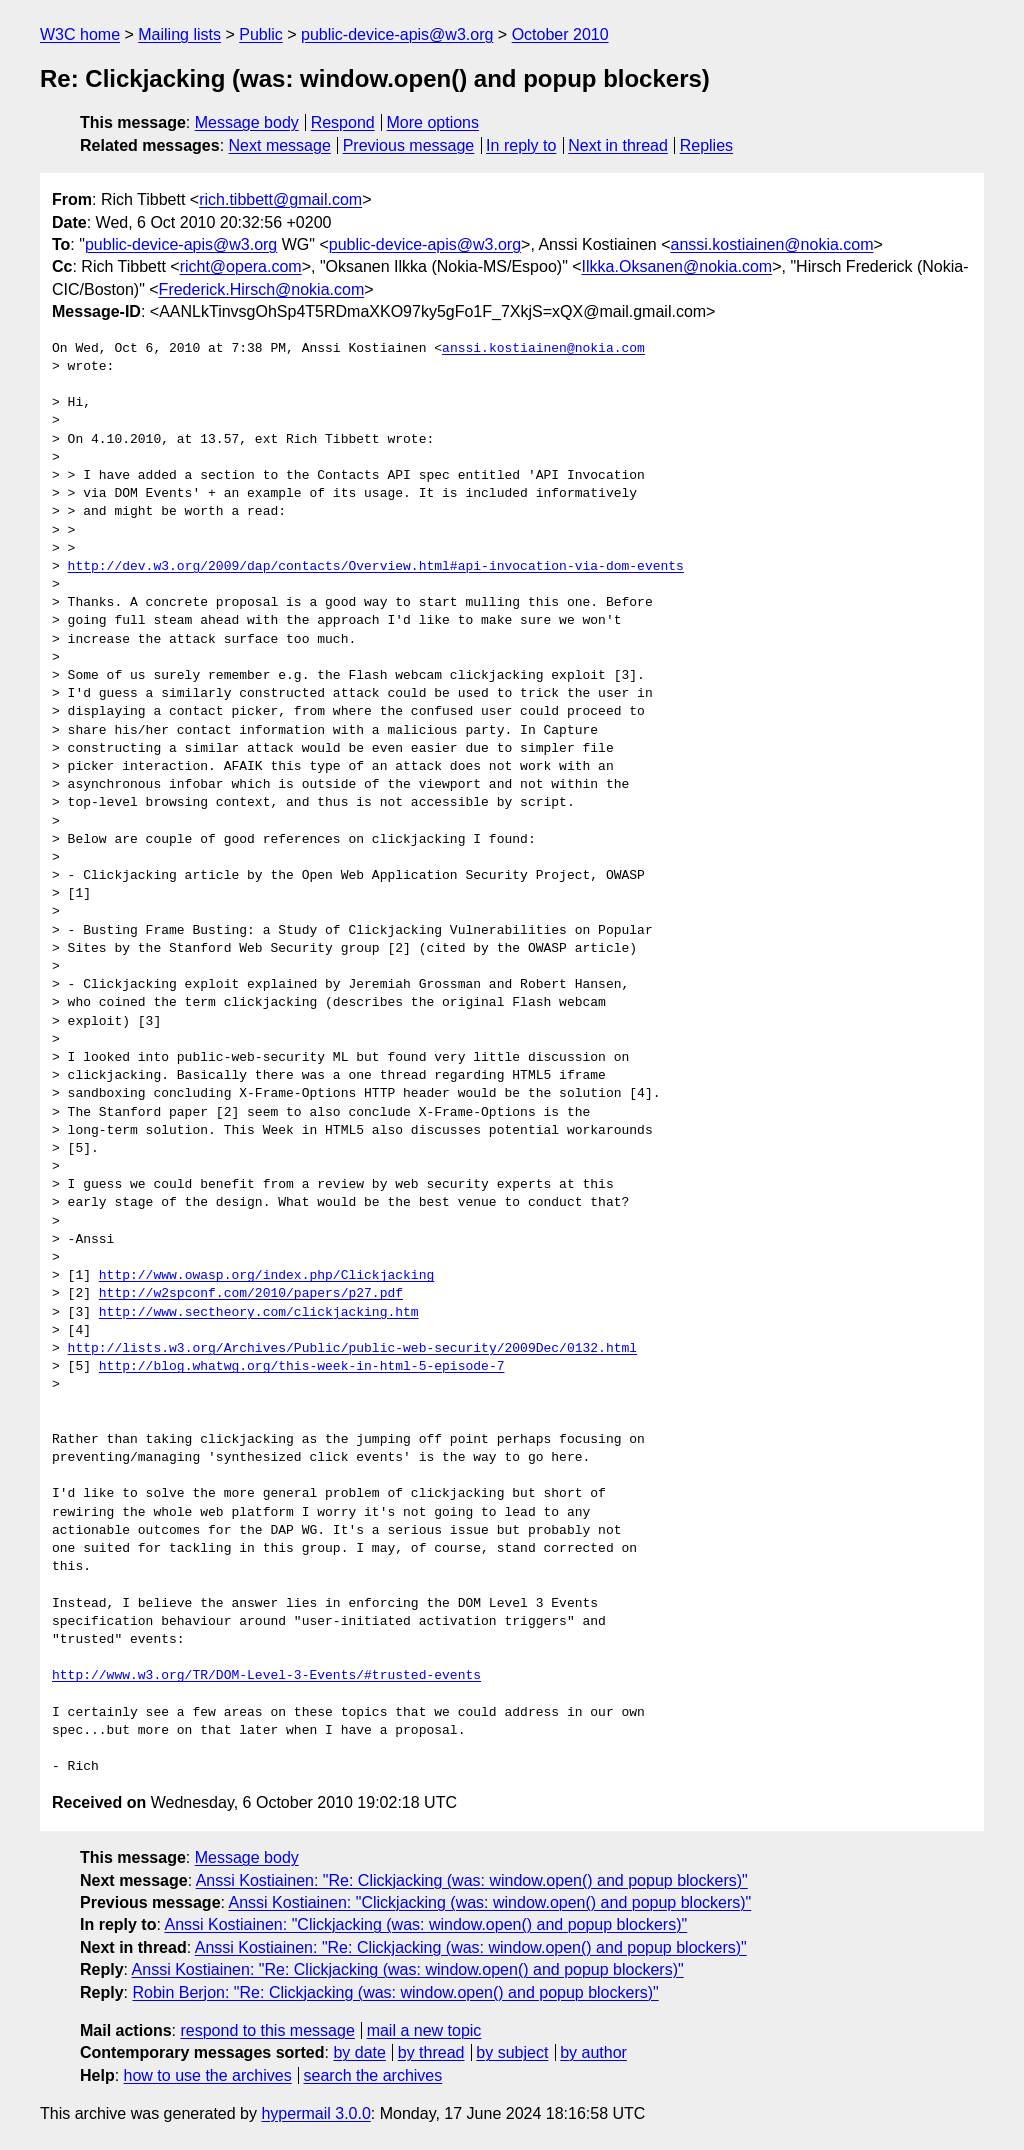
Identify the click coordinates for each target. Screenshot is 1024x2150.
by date (359, 2052)
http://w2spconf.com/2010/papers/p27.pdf (251, 1294)
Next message (280, 145)
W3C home (80, 34)
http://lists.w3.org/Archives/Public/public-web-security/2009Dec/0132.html (352, 1349)
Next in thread (618, 145)
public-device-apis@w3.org (397, 34)
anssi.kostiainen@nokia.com (772, 244)
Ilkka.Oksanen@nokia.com (677, 266)
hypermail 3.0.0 (315, 2113)
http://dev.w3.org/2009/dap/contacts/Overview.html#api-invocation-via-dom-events (376, 567)
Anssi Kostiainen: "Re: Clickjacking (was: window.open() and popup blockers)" (472, 1880)
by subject (512, 2052)
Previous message (409, 145)
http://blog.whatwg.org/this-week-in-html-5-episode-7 (302, 1367)
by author (593, 2052)
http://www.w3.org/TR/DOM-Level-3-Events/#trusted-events (266, 1676)
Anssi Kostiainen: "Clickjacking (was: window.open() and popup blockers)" (490, 1902)
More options (433, 122)
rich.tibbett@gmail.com (280, 199)
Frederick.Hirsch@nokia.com (262, 289)
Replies (706, 145)
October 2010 (560, 34)
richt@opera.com (241, 266)
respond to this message (267, 2030)
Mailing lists (179, 34)
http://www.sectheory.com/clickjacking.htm (259, 1313)
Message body (247, 122)
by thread (431, 2052)
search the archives (373, 2075)
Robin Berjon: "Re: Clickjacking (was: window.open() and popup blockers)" (395, 1992)
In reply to (521, 145)
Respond (343, 122)
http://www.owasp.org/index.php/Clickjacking (266, 1276)
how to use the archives (208, 2075)
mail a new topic (424, 2030)
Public (261, 34)
